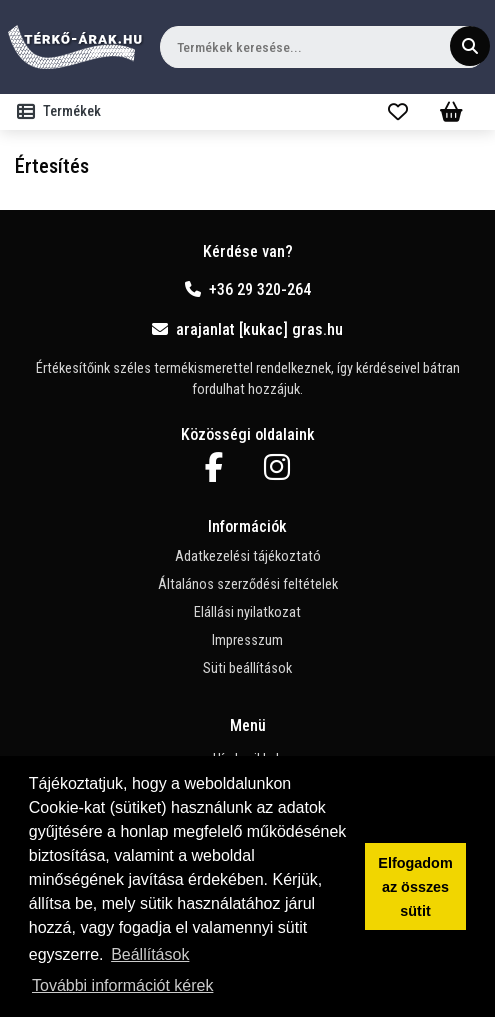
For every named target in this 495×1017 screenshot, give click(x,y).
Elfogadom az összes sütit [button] (415, 887)
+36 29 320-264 (248, 289)
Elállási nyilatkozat (247, 612)
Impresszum (247, 640)
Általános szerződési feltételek (248, 584)
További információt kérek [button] (122, 985)
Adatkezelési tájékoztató (248, 556)
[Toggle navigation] (63, 112)
